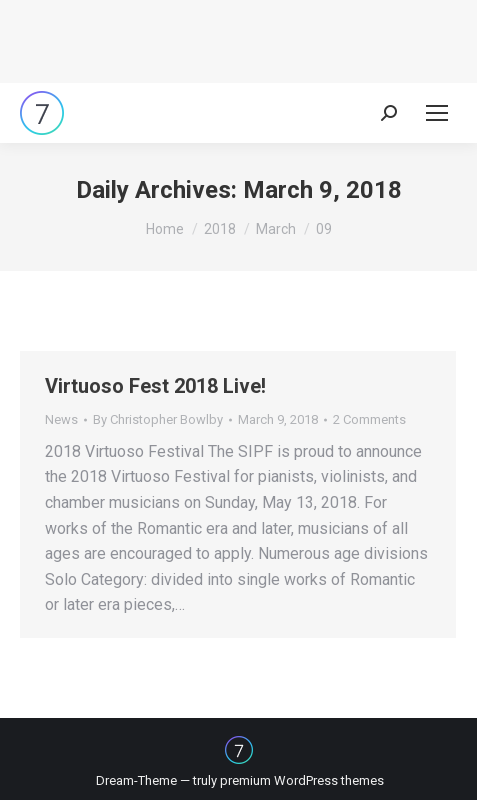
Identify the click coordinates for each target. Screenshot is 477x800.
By (158, 419)
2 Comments (369, 419)
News (61, 419)
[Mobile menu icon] (437, 113)
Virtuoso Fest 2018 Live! (155, 386)
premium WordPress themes (302, 780)
